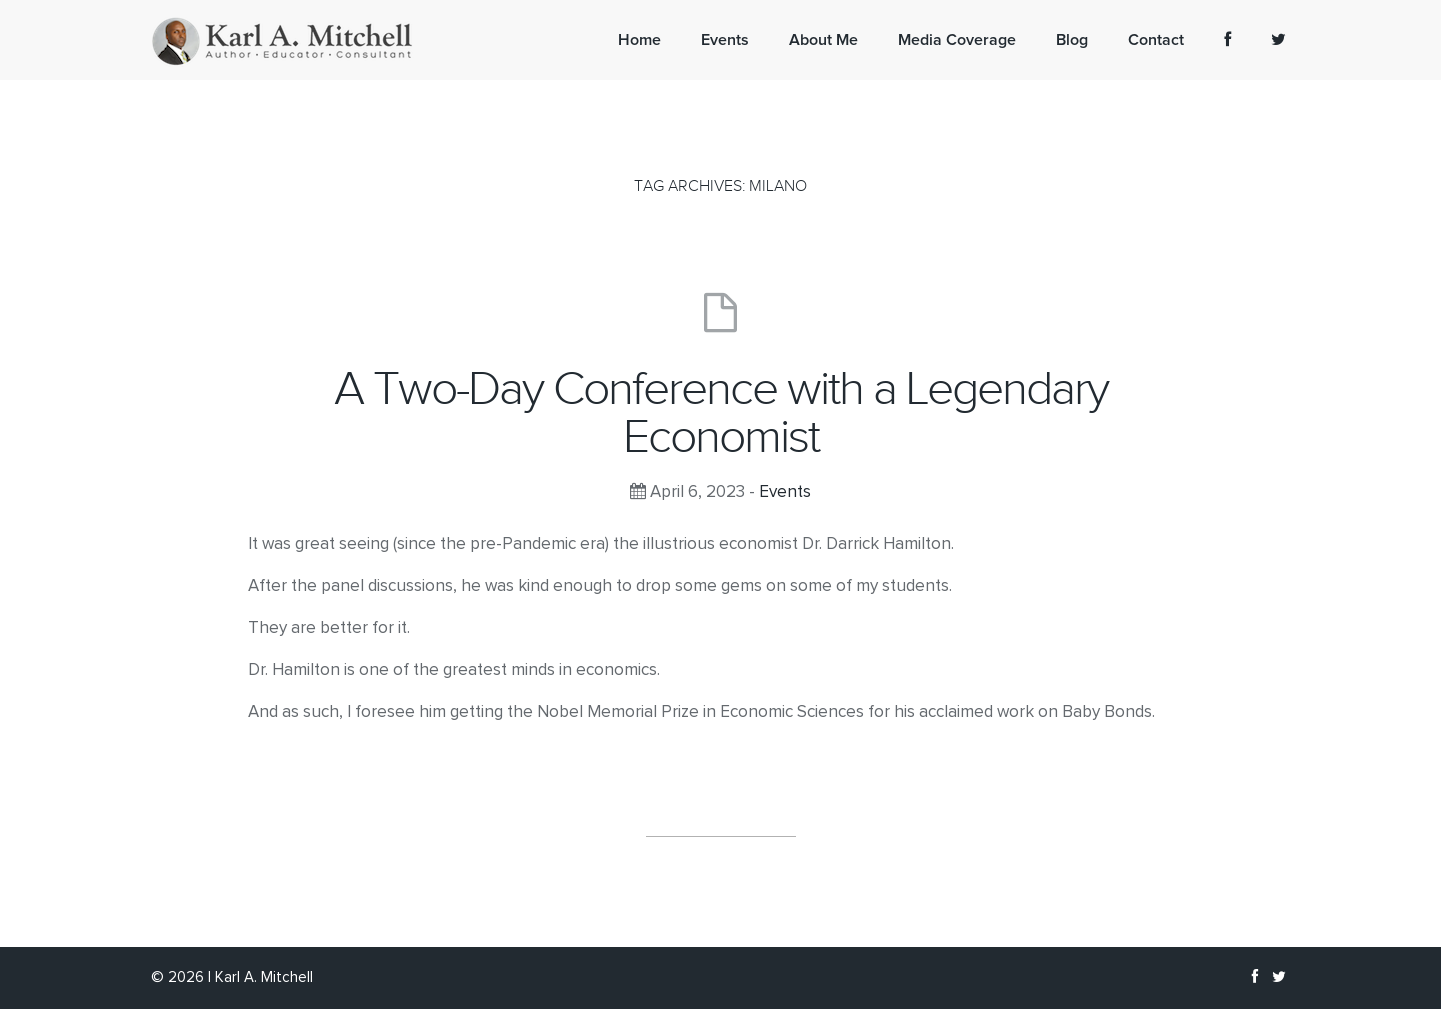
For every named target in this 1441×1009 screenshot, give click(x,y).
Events (785, 492)
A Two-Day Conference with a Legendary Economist (721, 413)
